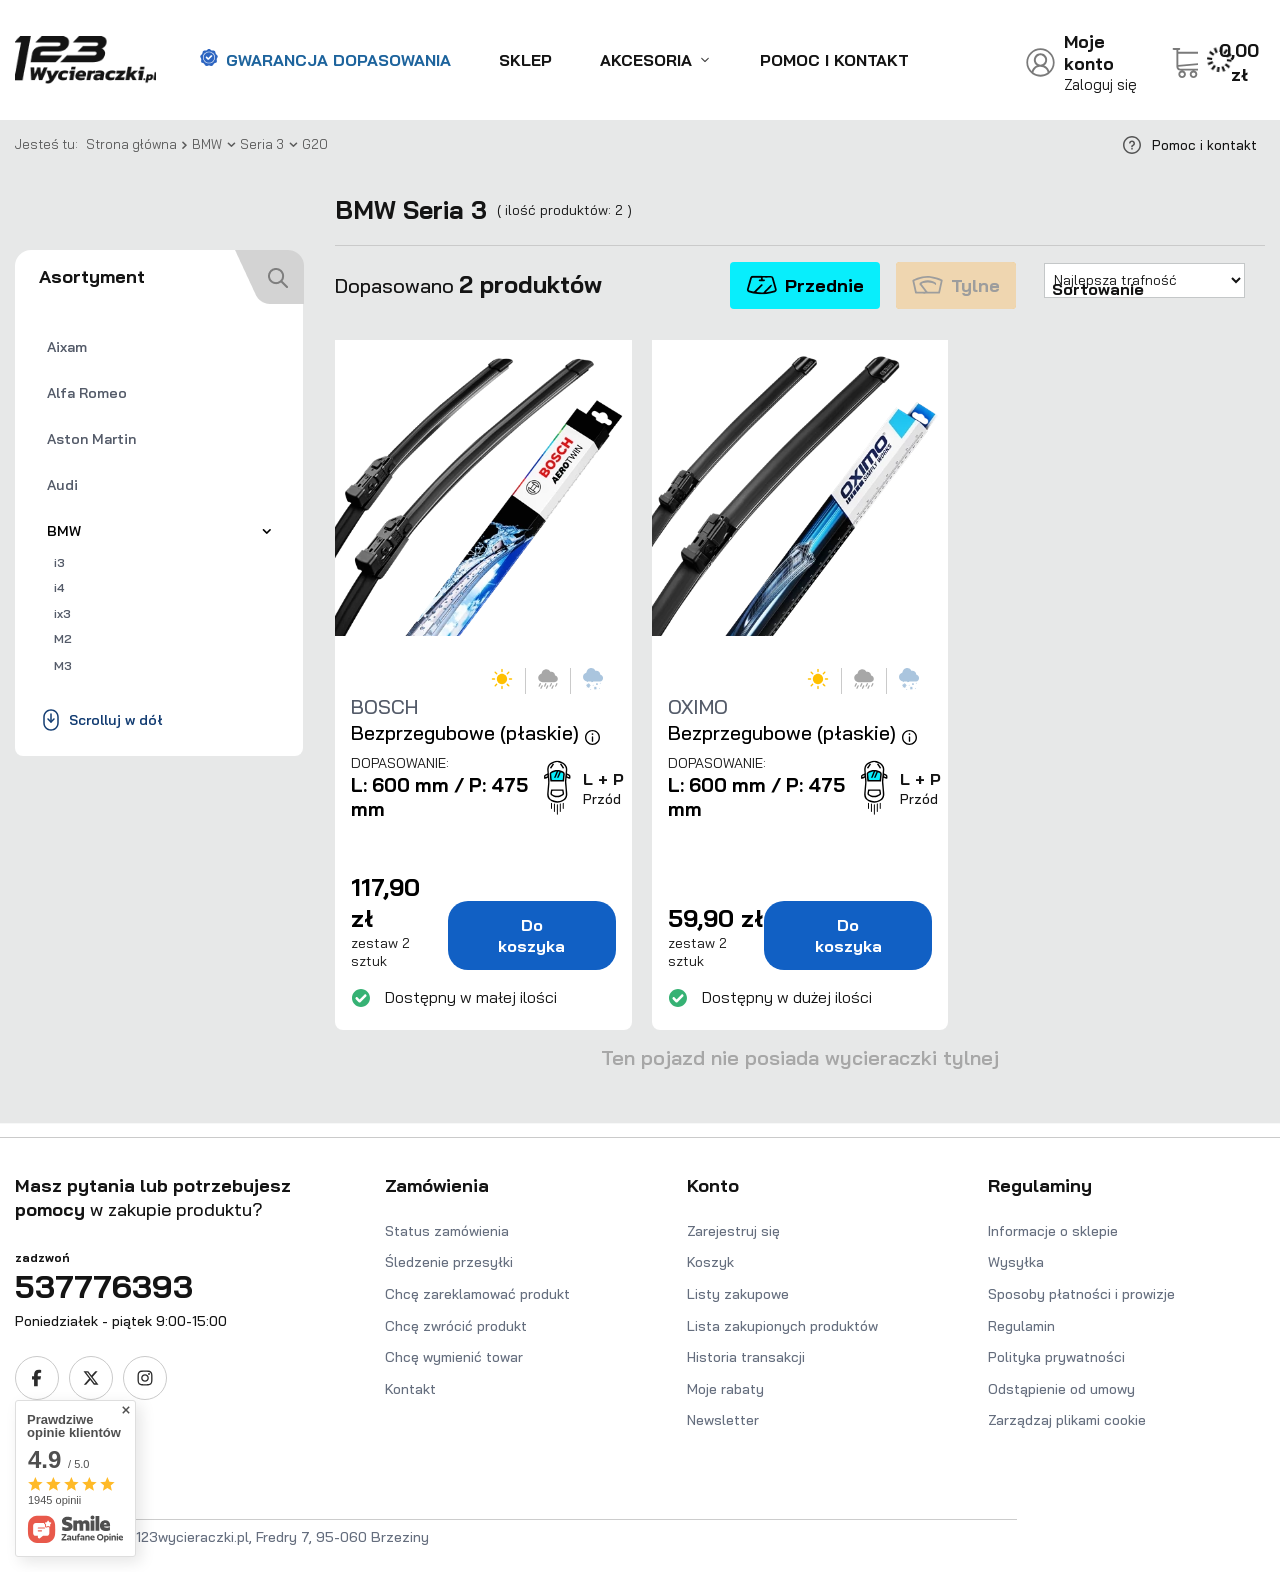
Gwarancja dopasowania (325, 60)
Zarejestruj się (733, 1231)
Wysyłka (1016, 1262)
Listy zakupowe (738, 1294)
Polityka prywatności (1056, 1357)
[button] (176, 1209)
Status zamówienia (447, 1231)
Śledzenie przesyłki (449, 1262)
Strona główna (131, 144)
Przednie (805, 285)
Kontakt (410, 1389)
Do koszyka (531, 935)
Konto (713, 1185)
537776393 (104, 1286)
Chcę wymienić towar (454, 1357)
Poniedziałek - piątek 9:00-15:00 (121, 1321)
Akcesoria (646, 60)
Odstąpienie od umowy (1061, 1389)
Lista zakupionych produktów (782, 1326)
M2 (63, 638)
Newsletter (723, 1420)
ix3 (62, 613)
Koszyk (710, 1262)
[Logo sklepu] (85, 60)
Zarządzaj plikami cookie (1067, 1420)
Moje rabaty (725, 1389)
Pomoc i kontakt (834, 60)
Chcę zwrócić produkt (456, 1326)
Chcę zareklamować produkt (477, 1294)
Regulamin (1021, 1326)
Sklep (525, 60)
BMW (207, 144)
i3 (59, 562)
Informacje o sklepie (1053, 1231)
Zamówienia (437, 1185)
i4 (59, 587)
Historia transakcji (746, 1357)
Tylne (956, 285)
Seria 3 (262, 144)
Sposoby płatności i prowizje (1081, 1294)
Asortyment (92, 276)
